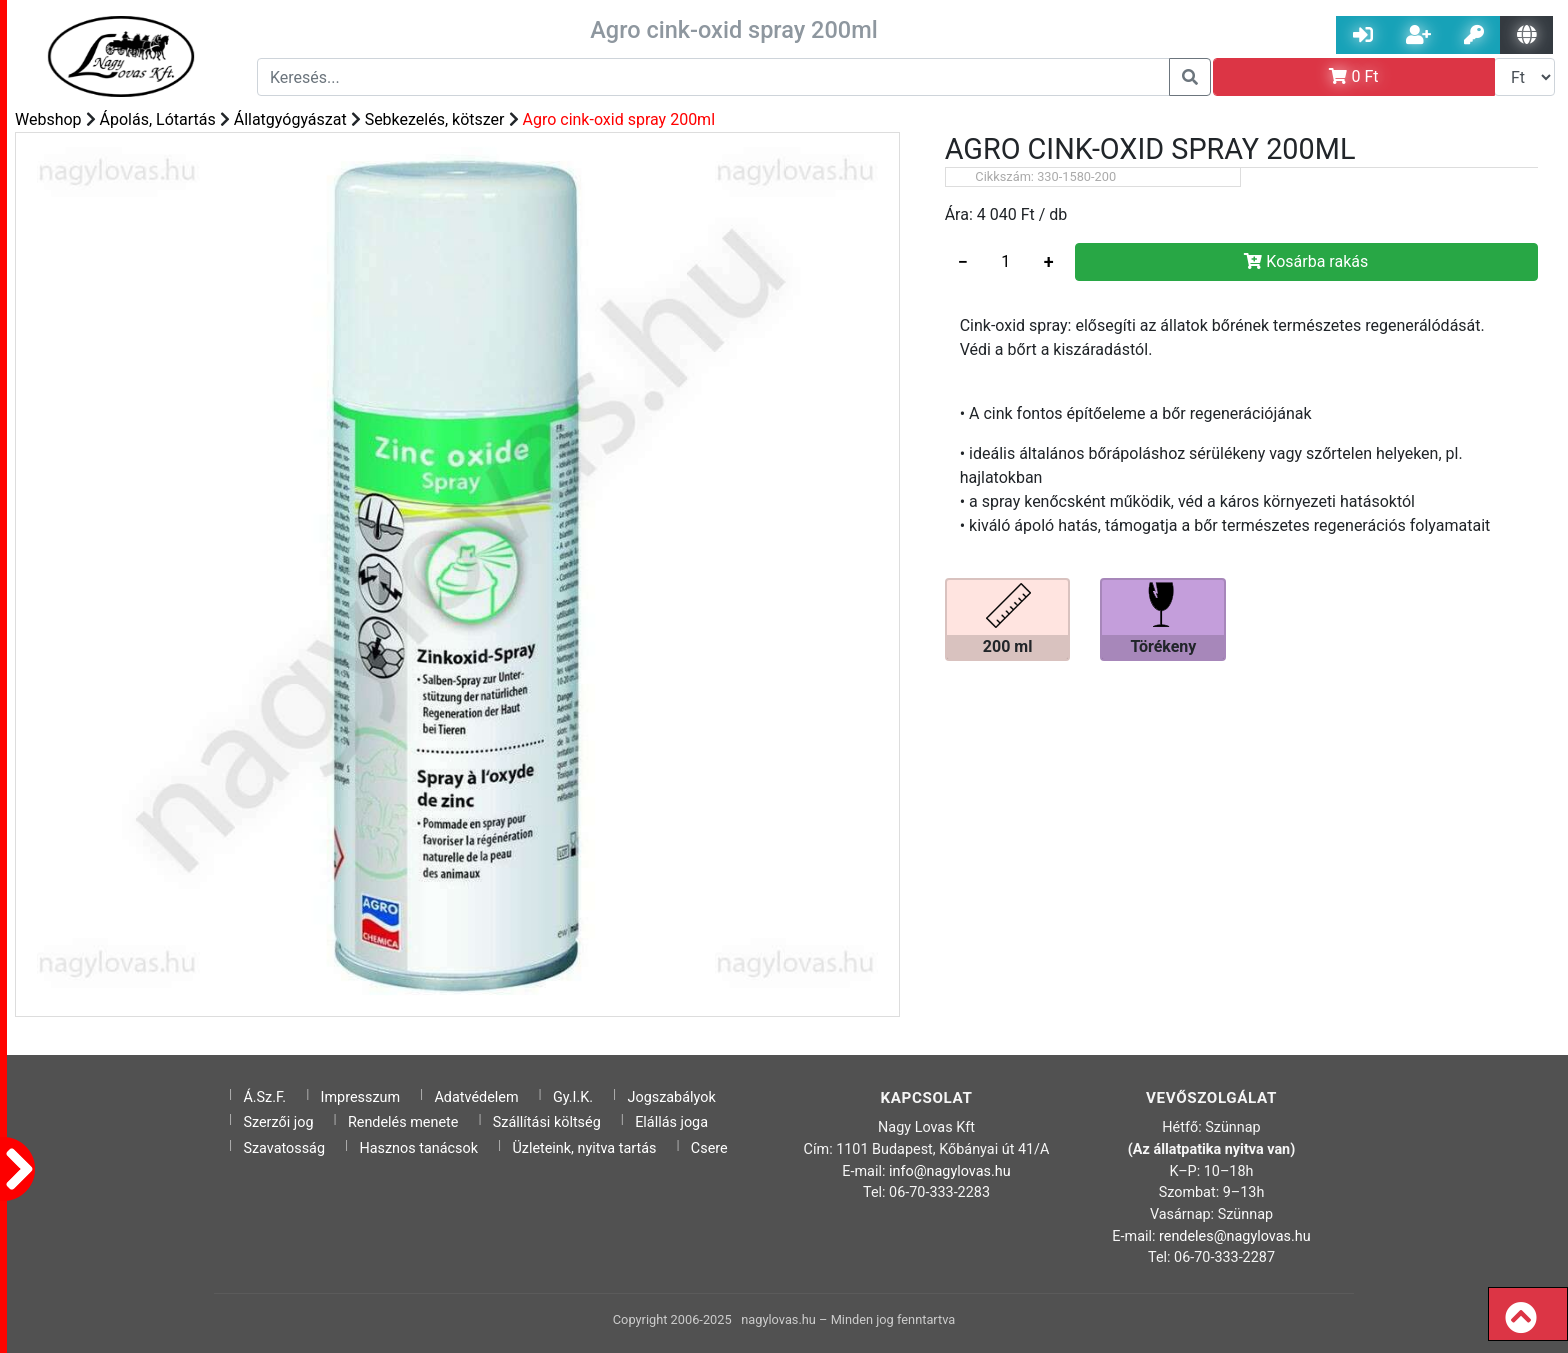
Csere (709, 1148)
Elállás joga (671, 1122)
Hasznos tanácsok (418, 1148)
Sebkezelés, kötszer (435, 119)
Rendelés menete (403, 1122)
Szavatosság (284, 1148)
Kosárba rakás (1306, 261)
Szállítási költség (547, 1122)
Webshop (48, 119)
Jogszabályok (672, 1097)
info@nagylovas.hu (950, 1171)
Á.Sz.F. (264, 1097)
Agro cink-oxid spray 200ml (618, 119)
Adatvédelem (476, 1097)
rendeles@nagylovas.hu (1235, 1236)
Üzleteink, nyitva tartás (584, 1148)
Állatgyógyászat (290, 119)
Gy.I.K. (573, 1097)
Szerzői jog (278, 1122)
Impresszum (361, 1097)
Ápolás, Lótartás (158, 119)
